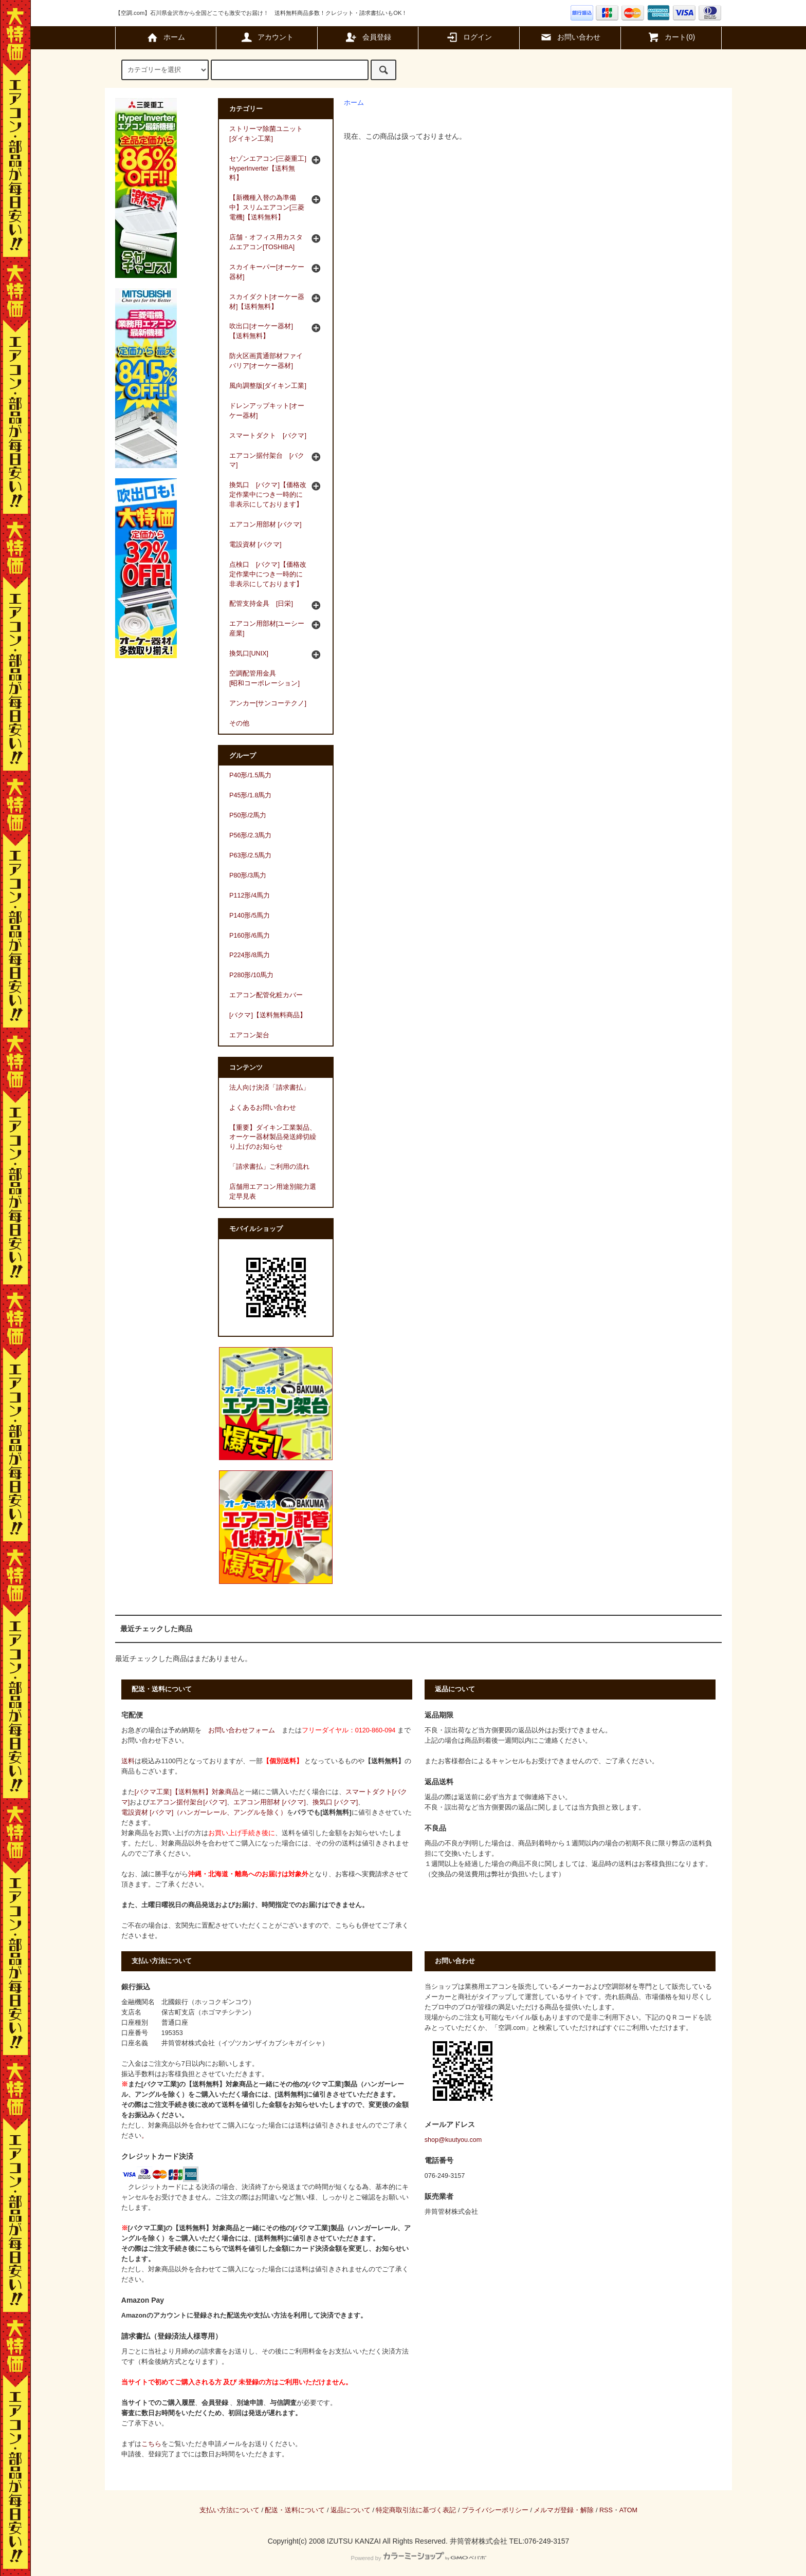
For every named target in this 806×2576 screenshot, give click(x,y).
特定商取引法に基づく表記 (416, 2510)
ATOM (628, 2510)
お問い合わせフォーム (241, 1730)
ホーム (165, 37)
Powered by (418, 2558)
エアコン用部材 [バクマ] (269, 1802)
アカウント (267, 37)
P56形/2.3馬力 (250, 835)
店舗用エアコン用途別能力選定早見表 (272, 1191)
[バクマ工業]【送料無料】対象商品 (187, 1792)
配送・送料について (295, 2510)
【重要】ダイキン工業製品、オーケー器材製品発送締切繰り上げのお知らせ (272, 1137)
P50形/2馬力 (247, 815)
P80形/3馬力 (247, 875)
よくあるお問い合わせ (262, 1107)
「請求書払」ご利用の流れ (269, 1166)
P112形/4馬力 (249, 895)
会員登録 (368, 37)
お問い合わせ (570, 37)
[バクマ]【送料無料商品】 (267, 1015)
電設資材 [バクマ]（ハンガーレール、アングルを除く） (204, 1812)
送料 (128, 1761)
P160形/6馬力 (249, 935)
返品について (351, 2510)
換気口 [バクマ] (335, 1802)
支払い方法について (229, 2510)
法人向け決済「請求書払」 (269, 1087)
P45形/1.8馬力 (250, 795)
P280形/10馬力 (251, 975)
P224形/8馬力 (249, 955)
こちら (151, 2444)
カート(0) (671, 37)
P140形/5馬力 (249, 915)
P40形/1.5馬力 (250, 775)
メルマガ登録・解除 (564, 2510)
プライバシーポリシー (495, 2510)
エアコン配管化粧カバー (266, 995)
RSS (606, 2510)
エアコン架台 (249, 1035)
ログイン (469, 37)
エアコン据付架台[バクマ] (188, 1802)
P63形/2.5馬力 (250, 855)
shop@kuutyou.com (453, 2139)
